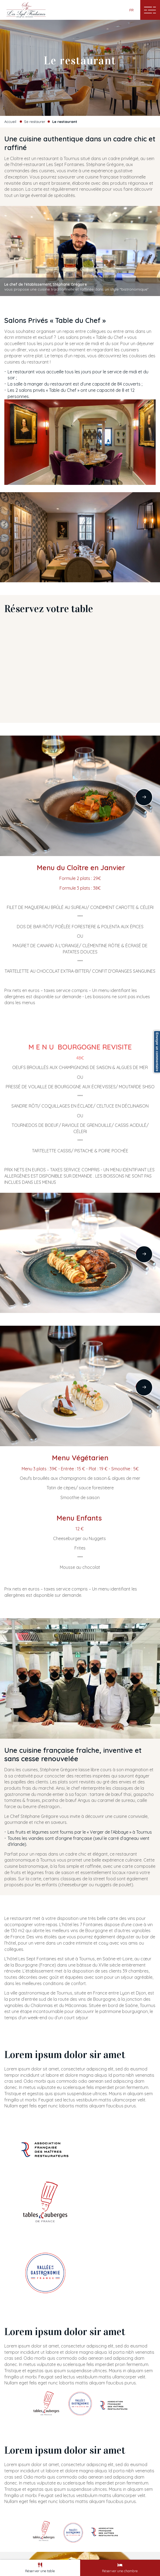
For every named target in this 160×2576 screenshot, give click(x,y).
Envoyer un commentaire (157, 1051)
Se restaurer (34, 121)
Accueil (10, 121)
